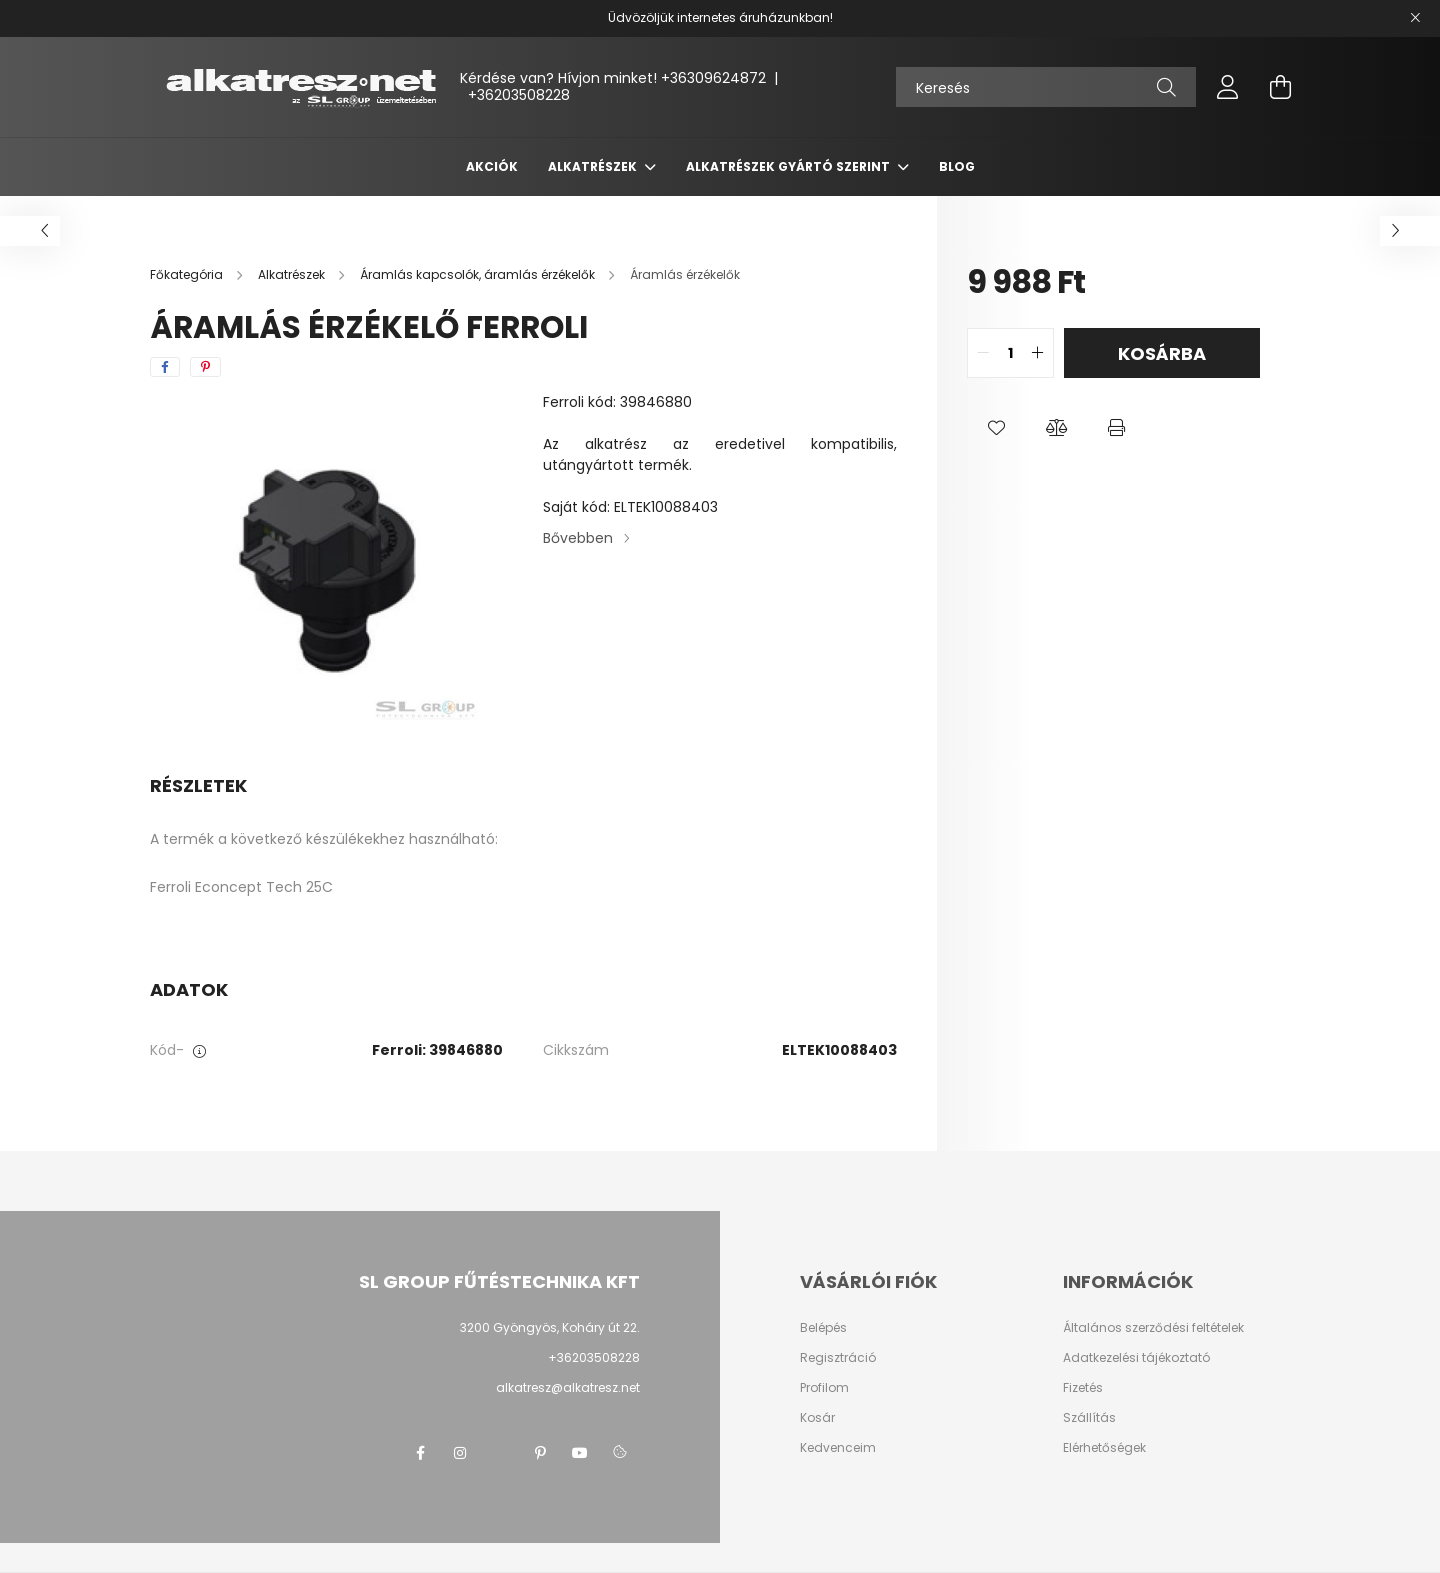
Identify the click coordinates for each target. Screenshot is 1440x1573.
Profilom (824, 1388)
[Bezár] (1415, 18)
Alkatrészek (594, 166)
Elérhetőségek (1104, 1448)
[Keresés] (1046, 87)
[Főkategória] (188, 274)
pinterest (540, 1453)
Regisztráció (838, 1358)
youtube (580, 1453)
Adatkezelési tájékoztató (1136, 1358)
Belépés (823, 1328)
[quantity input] (1010, 353)
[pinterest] (205, 367)
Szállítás (1089, 1418)
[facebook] (165, 367)
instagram (460, 1453)
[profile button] (1228, 87)
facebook (420, 1453)
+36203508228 (519, 95)
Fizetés (1083, 1388)
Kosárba (1162, 353)
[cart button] (1280, 87)
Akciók (492, 166)
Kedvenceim (838, 1448)
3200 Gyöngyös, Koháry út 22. (550, 1327)
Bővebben (578, 538)
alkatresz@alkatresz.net (568, 1387)
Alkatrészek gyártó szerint (789, 166)
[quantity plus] (1038, 353)
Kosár (817, 1418)
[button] (997, 428)
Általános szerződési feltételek (1153, 1328)
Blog (957, 166)
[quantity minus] (983, 353)
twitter (500, 1453)
